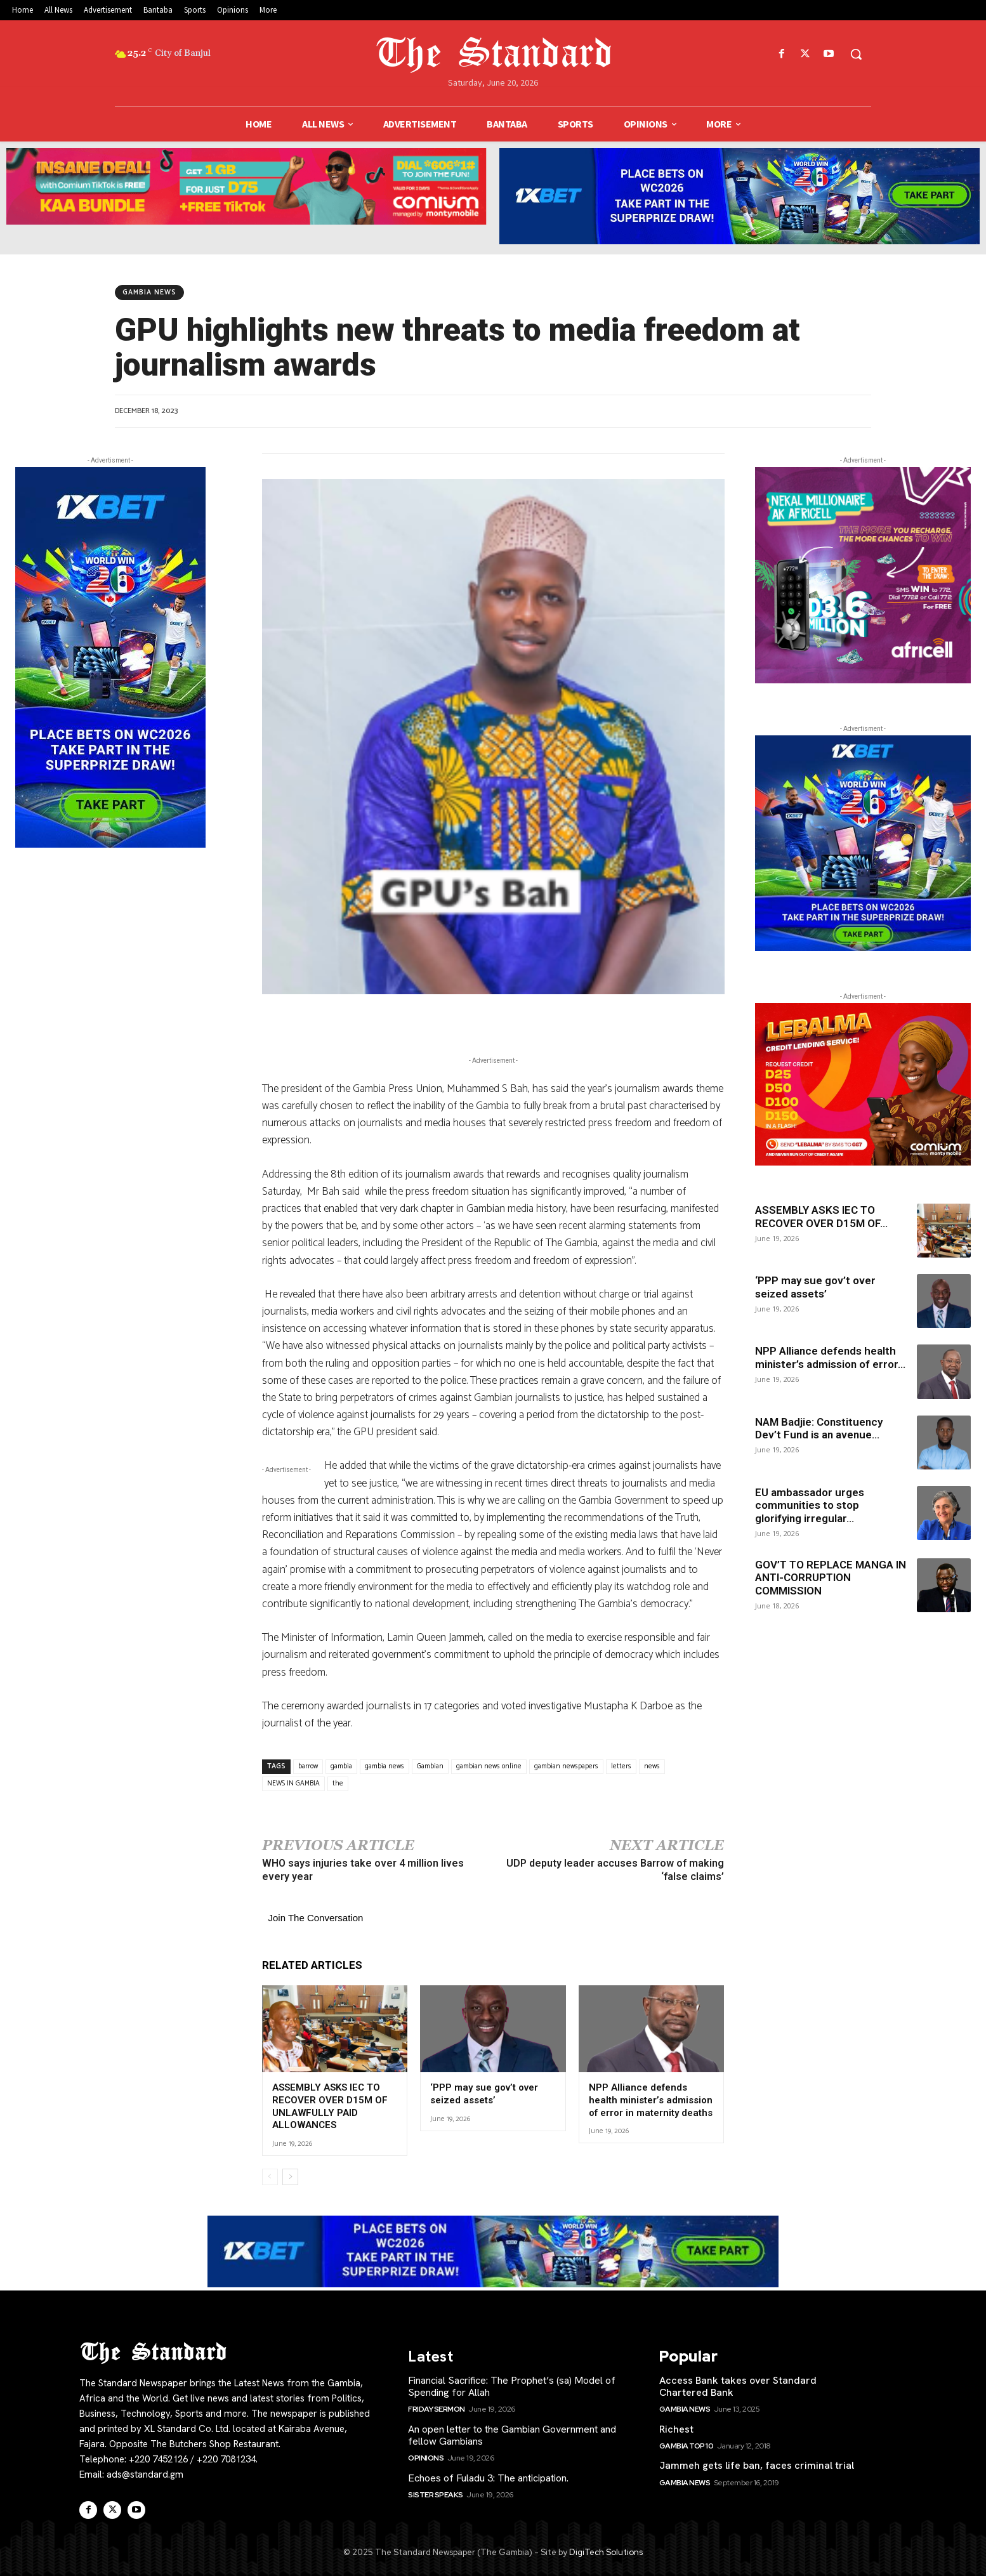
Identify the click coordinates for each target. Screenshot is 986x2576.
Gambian (430, 1766)
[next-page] (290, 2176)
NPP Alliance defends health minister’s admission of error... (830, 1357)
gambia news (384, 1766)
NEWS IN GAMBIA (293, 1783)
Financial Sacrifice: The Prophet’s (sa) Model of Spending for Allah (511, 2386)
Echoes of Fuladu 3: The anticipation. (488, 2477)
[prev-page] (270, 2176)
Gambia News (149, 292)
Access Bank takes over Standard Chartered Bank (738, 2386)
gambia (341, 1766)
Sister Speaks (435, 2494)
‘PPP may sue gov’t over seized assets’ (484, 2094)
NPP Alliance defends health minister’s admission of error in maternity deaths (651, 2100)
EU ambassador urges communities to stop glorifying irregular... (809, 1505)
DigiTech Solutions (606, 2552)
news (652, 1766)
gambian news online (489, 1766)
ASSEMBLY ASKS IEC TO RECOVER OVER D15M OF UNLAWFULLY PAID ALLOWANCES (330, 2106)
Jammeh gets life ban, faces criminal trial (756, 2465)
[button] (856, 54)
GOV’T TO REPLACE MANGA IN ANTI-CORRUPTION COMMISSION (830, 1577)
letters (621, 1766)
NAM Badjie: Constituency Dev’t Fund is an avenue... (819, 1428)
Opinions (426, 2458)
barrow (308, 1766)
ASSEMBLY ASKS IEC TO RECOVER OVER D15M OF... (821, 1216)
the (337, 1783)
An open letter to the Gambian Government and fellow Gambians (512, 2435)
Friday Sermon (436, 2409)
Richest (676, 2429)
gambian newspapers (566, 1766)
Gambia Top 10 (686, 2446)
